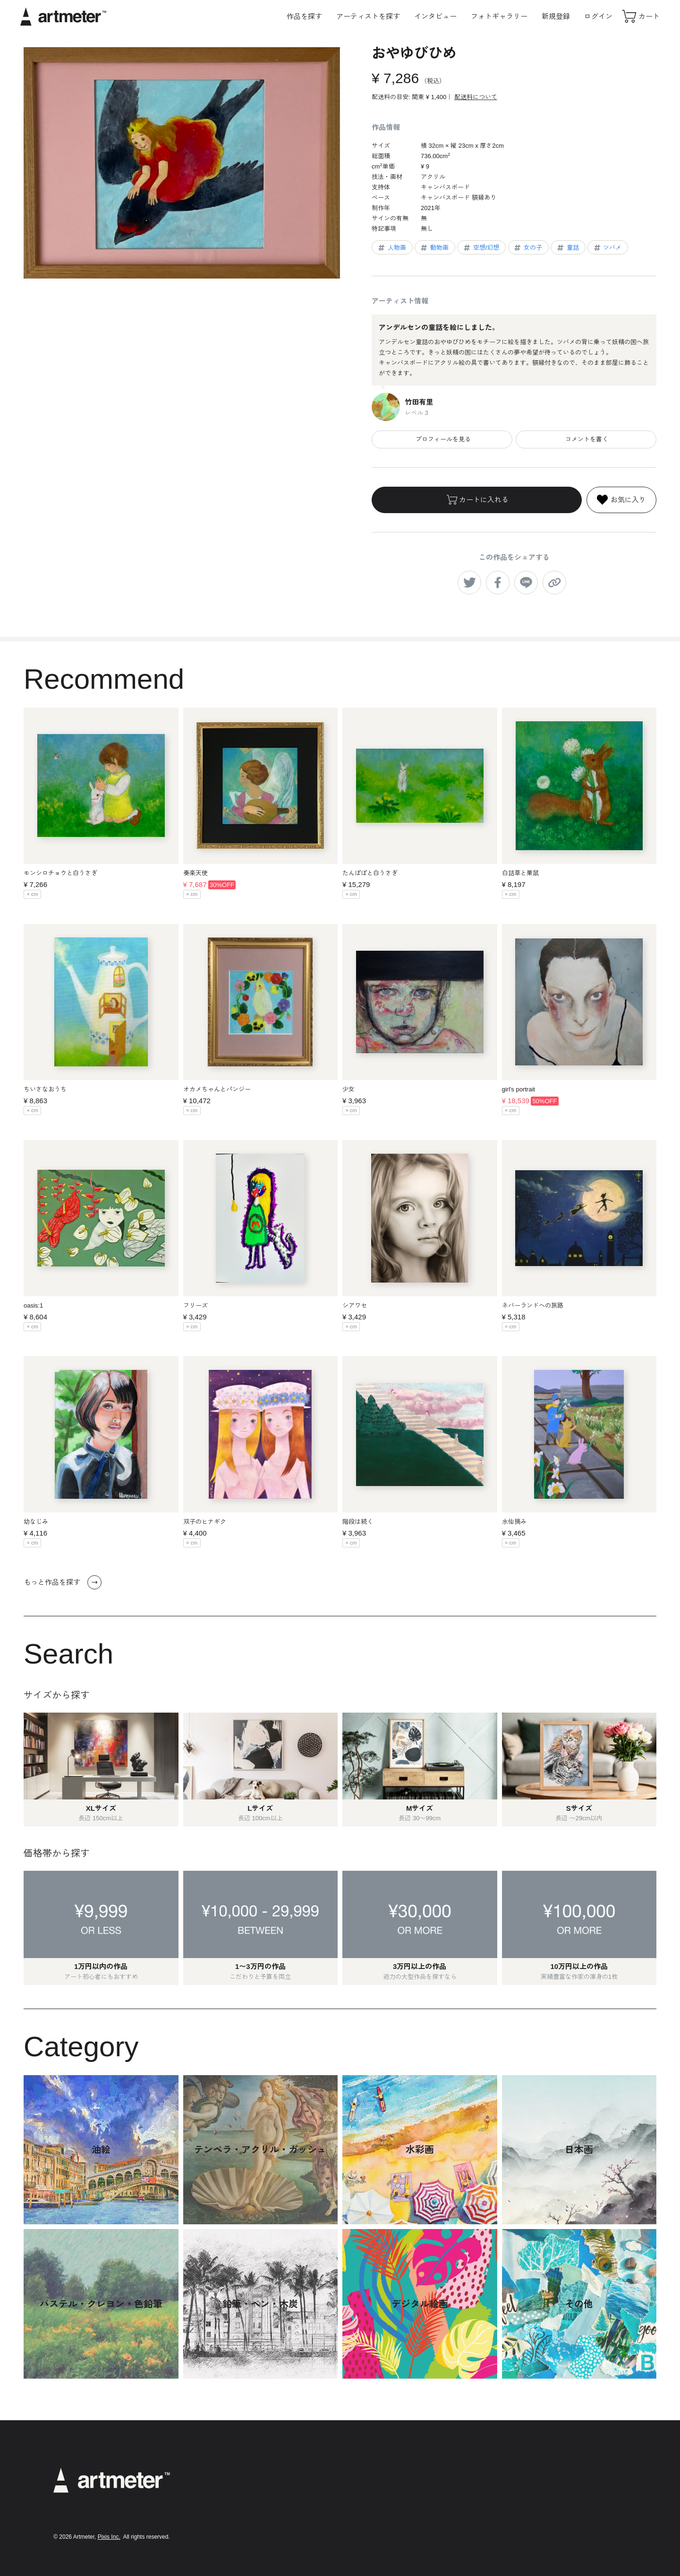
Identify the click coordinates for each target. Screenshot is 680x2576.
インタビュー (435, 16)
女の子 (527, 248)
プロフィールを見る (442, 439)
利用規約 (411, 2472)
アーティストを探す (368, 16)
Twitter (542, 2488)
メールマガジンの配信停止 (435, 2510)
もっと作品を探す (63, 1582)
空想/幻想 (480, 248)
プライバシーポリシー (429, 2485)
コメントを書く (585, 439)
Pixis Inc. (109, 2537)
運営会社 (411, 2523)
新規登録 (556, 16)
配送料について (475, 97)
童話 (567, 248)
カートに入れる (477, 500)
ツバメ (607, 248)
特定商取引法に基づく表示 (435, 2497)
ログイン (598, 16)
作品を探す (304, 16)
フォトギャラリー (499, 16)
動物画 (434, 248)
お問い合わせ (417, 2536)
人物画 (391, 248)
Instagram (547, 2473)
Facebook (547, 2502)
